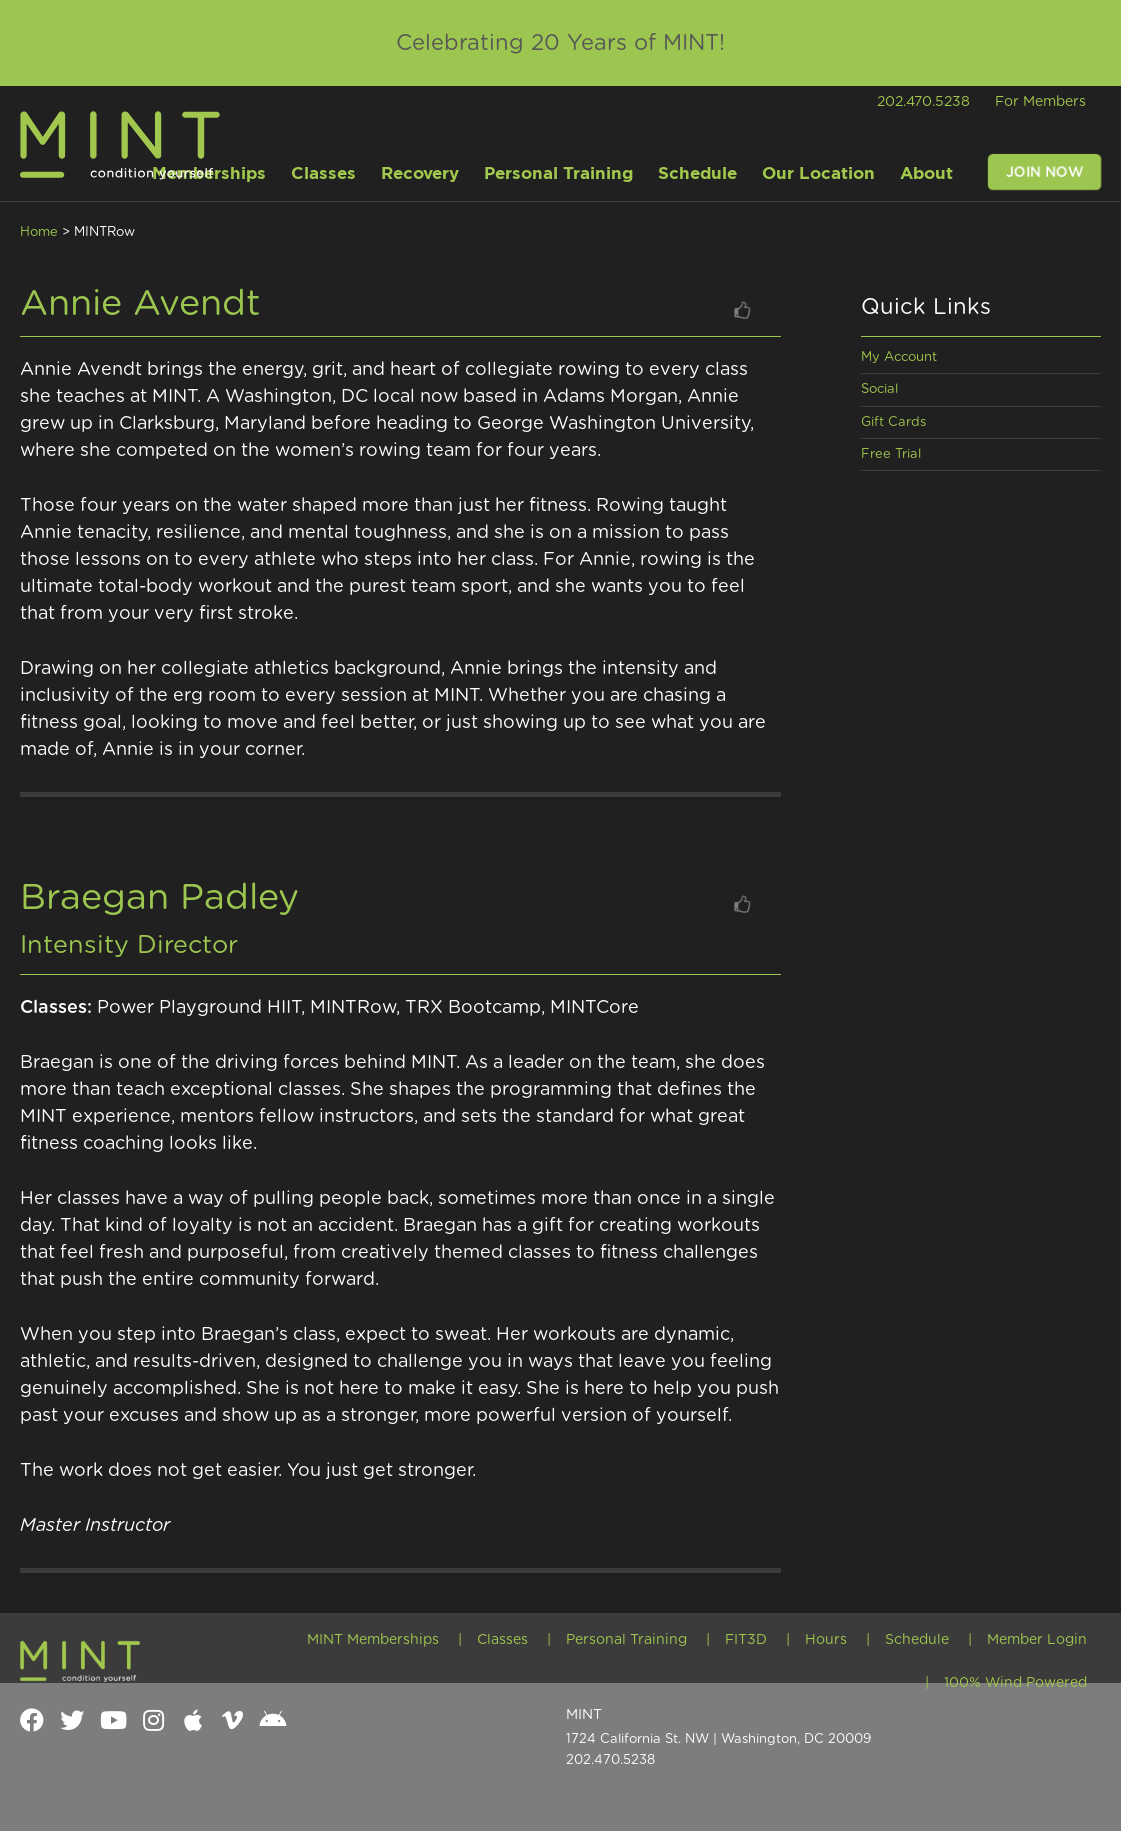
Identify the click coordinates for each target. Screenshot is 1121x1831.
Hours (826, 1640)
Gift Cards (893, 422)
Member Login (1037, 1640)
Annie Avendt (140, 304)
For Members (1040, 102)
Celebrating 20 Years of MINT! (560, 43)
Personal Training (626, 1640)
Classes (502, 1640)
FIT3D (746, 1640)
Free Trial (891, 454)
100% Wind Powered (1015, 1683)
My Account (899, 357)
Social (879, 389)
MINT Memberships (373, 1640)
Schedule (917, 1640)
